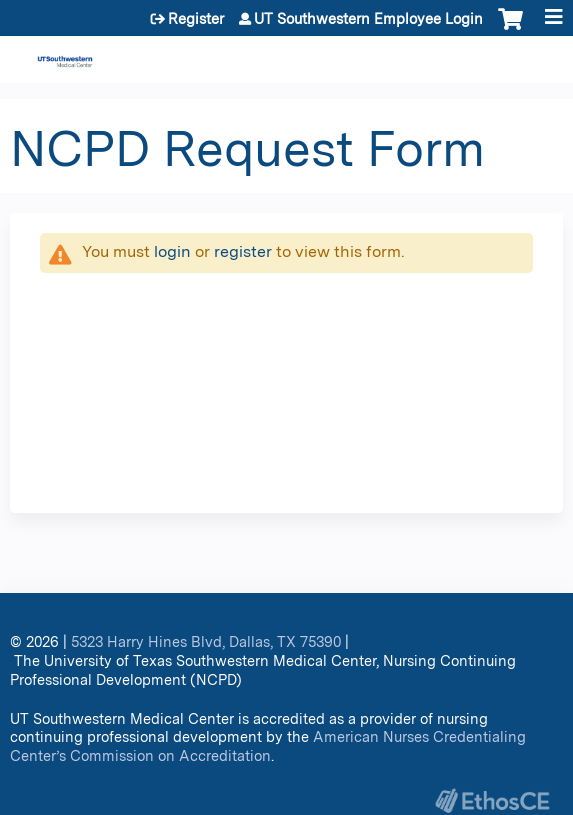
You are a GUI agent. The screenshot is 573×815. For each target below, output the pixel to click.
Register (196, 19)
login (172, 251)
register (243, 251)
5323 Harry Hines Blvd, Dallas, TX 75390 (206, 641)
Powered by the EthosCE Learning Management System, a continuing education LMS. (492, 800)
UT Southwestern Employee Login (368, 19)
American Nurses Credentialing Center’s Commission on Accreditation (268, 746)
